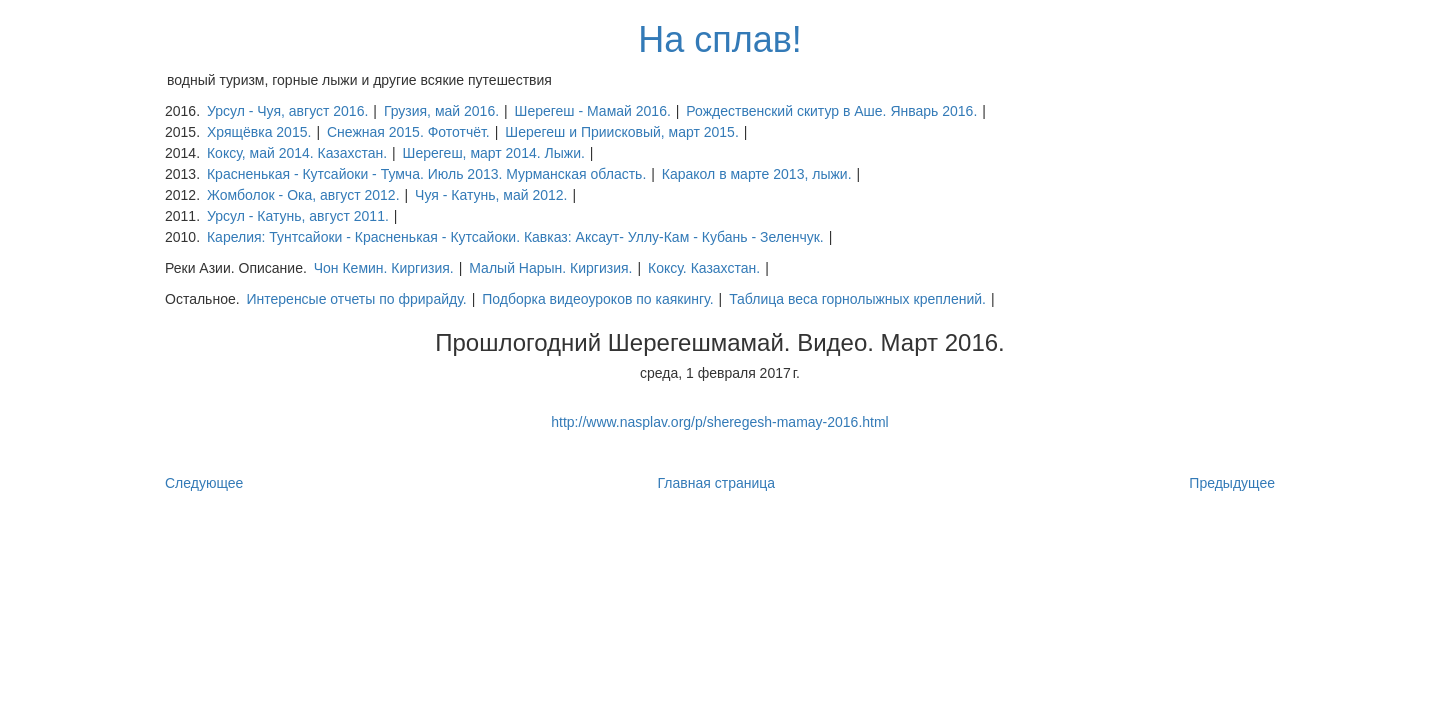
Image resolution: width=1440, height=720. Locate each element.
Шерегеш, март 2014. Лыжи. (494, 153)
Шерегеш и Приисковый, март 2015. (622, 132)
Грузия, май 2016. (441, 111)
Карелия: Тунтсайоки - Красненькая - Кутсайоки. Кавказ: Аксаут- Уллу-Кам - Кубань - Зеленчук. (515, 237)
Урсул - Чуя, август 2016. (287, 111)
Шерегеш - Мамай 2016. (593, 111)
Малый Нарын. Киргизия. (550, 268)
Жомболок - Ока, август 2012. (303, 195)
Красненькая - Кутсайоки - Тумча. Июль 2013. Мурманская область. (426, 174)
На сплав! (720, 39)
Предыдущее (1232, 483)
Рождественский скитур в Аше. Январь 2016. (831, 111)
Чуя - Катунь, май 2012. (491, 195)
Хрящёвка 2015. (259, 132)
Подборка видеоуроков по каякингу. (597, 299)
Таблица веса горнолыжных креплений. (857, 299)
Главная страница (717, 483)
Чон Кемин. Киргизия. (384, 268)
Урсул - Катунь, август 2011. (298, 216)
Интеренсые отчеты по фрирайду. (356, 299)
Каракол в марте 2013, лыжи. (757, 174)
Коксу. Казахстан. (704, 268)
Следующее (204, 483)
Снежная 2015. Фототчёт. (408, 132)
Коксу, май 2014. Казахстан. (297, 153)
